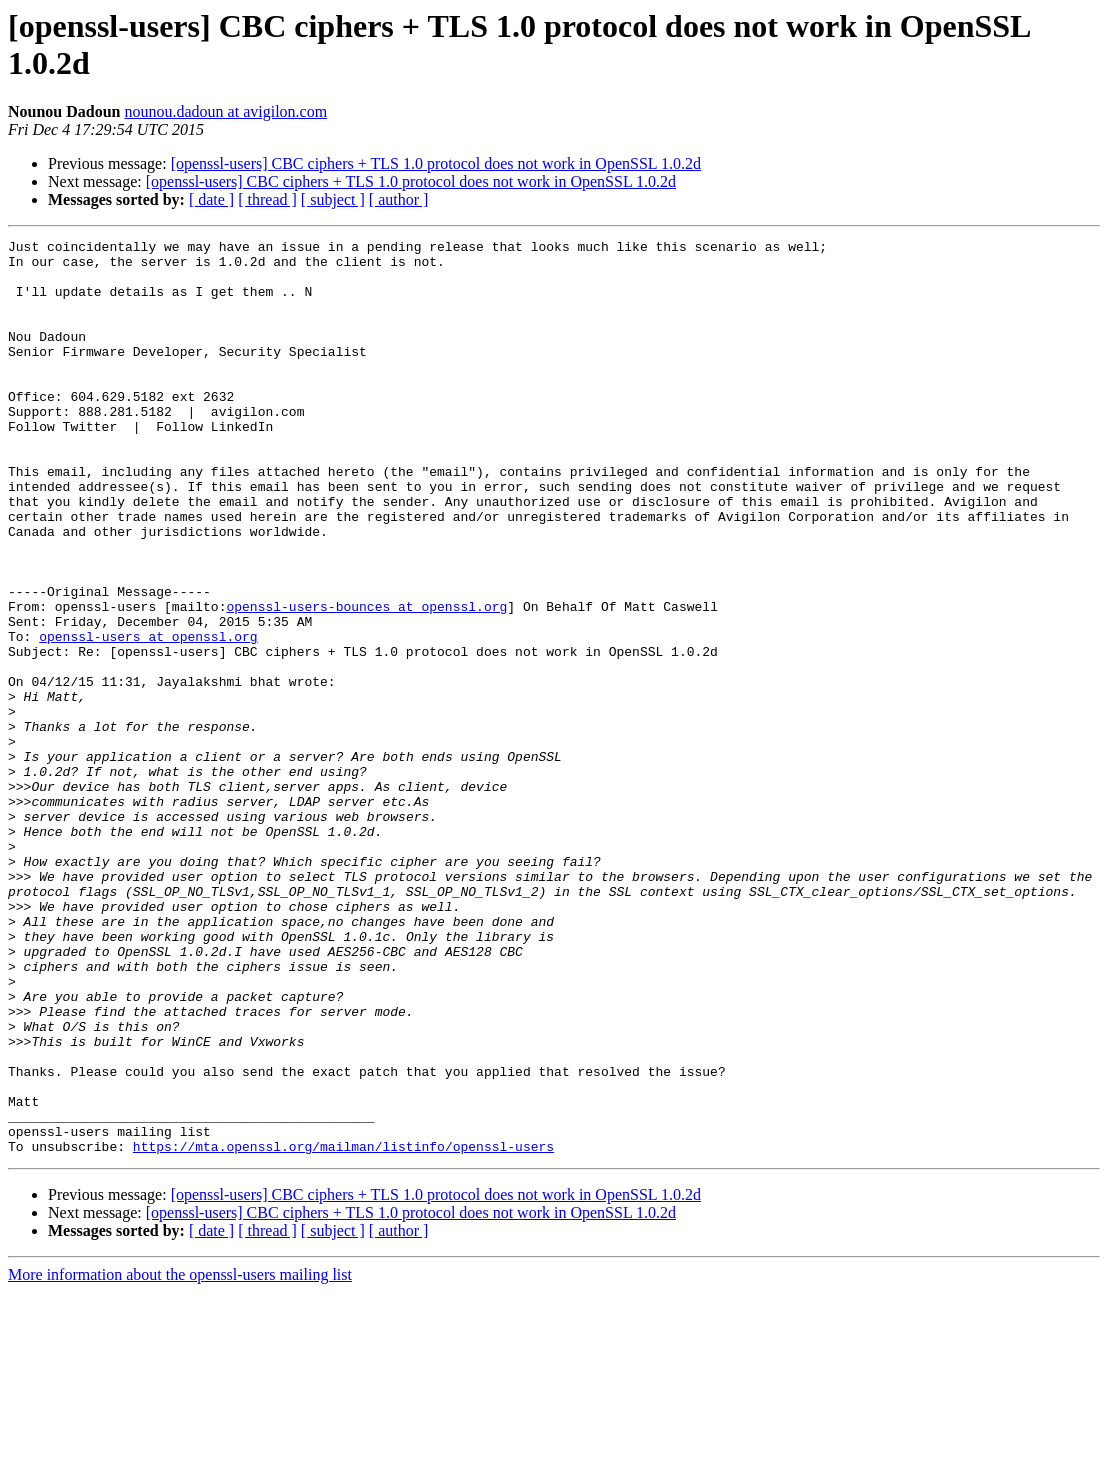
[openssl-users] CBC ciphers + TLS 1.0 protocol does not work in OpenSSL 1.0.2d (436, 163)
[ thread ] (267, 199)
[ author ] (399, 199)
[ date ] (211, 199)
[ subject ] (333, 199)
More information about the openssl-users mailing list (180, 1457)
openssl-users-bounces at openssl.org (366, 681)
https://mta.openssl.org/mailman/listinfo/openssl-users (343, 1329)
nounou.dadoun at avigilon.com (226, 111)
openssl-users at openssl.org (148, 717)
